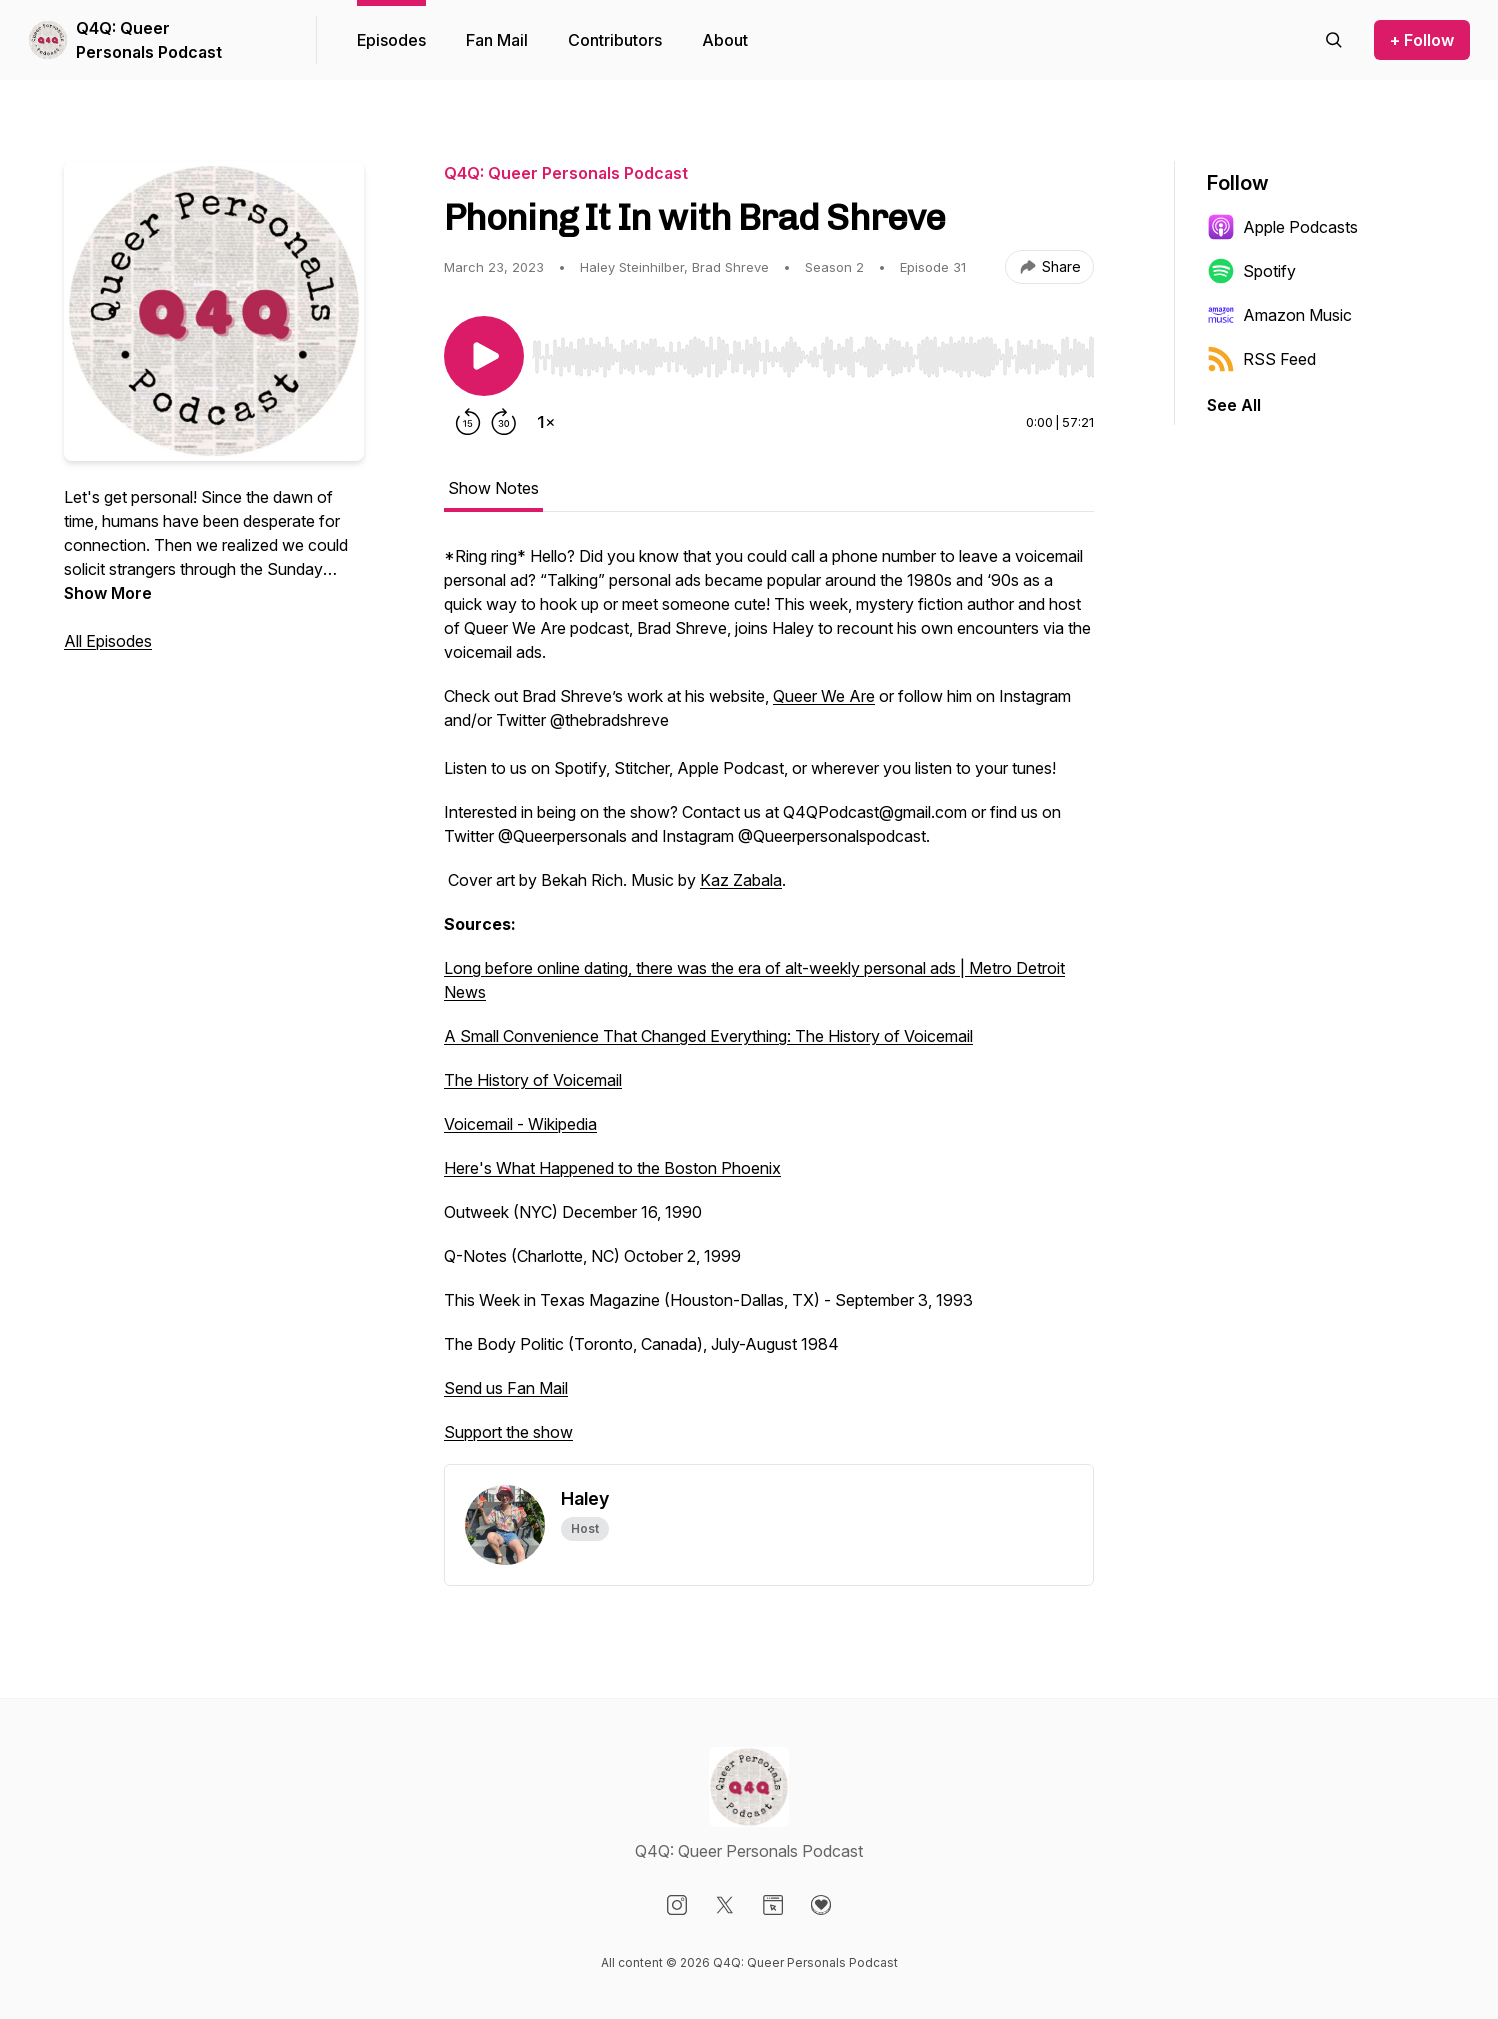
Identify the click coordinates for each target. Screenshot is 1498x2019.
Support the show (508, 1432)
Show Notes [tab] (493, 488)
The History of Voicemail (533, 1080)
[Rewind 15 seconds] (468, 422)
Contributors (615, 40)
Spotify (1251, 271)
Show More (108, 593)
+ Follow (1422, 40)
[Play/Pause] (484, 356)
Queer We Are (824, 696)
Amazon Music (1279, 315)
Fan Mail (497, 40)
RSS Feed (1261, 359)
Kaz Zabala (741, 880)
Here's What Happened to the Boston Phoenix (612, 1168)
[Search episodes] (1334, 40)
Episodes (391, 40)
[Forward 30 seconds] (504, 422)
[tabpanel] (769, 1004)
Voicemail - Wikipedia (520, 1124)
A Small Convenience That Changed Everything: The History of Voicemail (708, 1036)
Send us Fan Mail (506, 1388)
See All (1234, 405)
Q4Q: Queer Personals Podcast (149, 40)
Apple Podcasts (1282, 227)
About (725, 40)
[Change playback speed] (546, 422)
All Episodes (108, 641)
